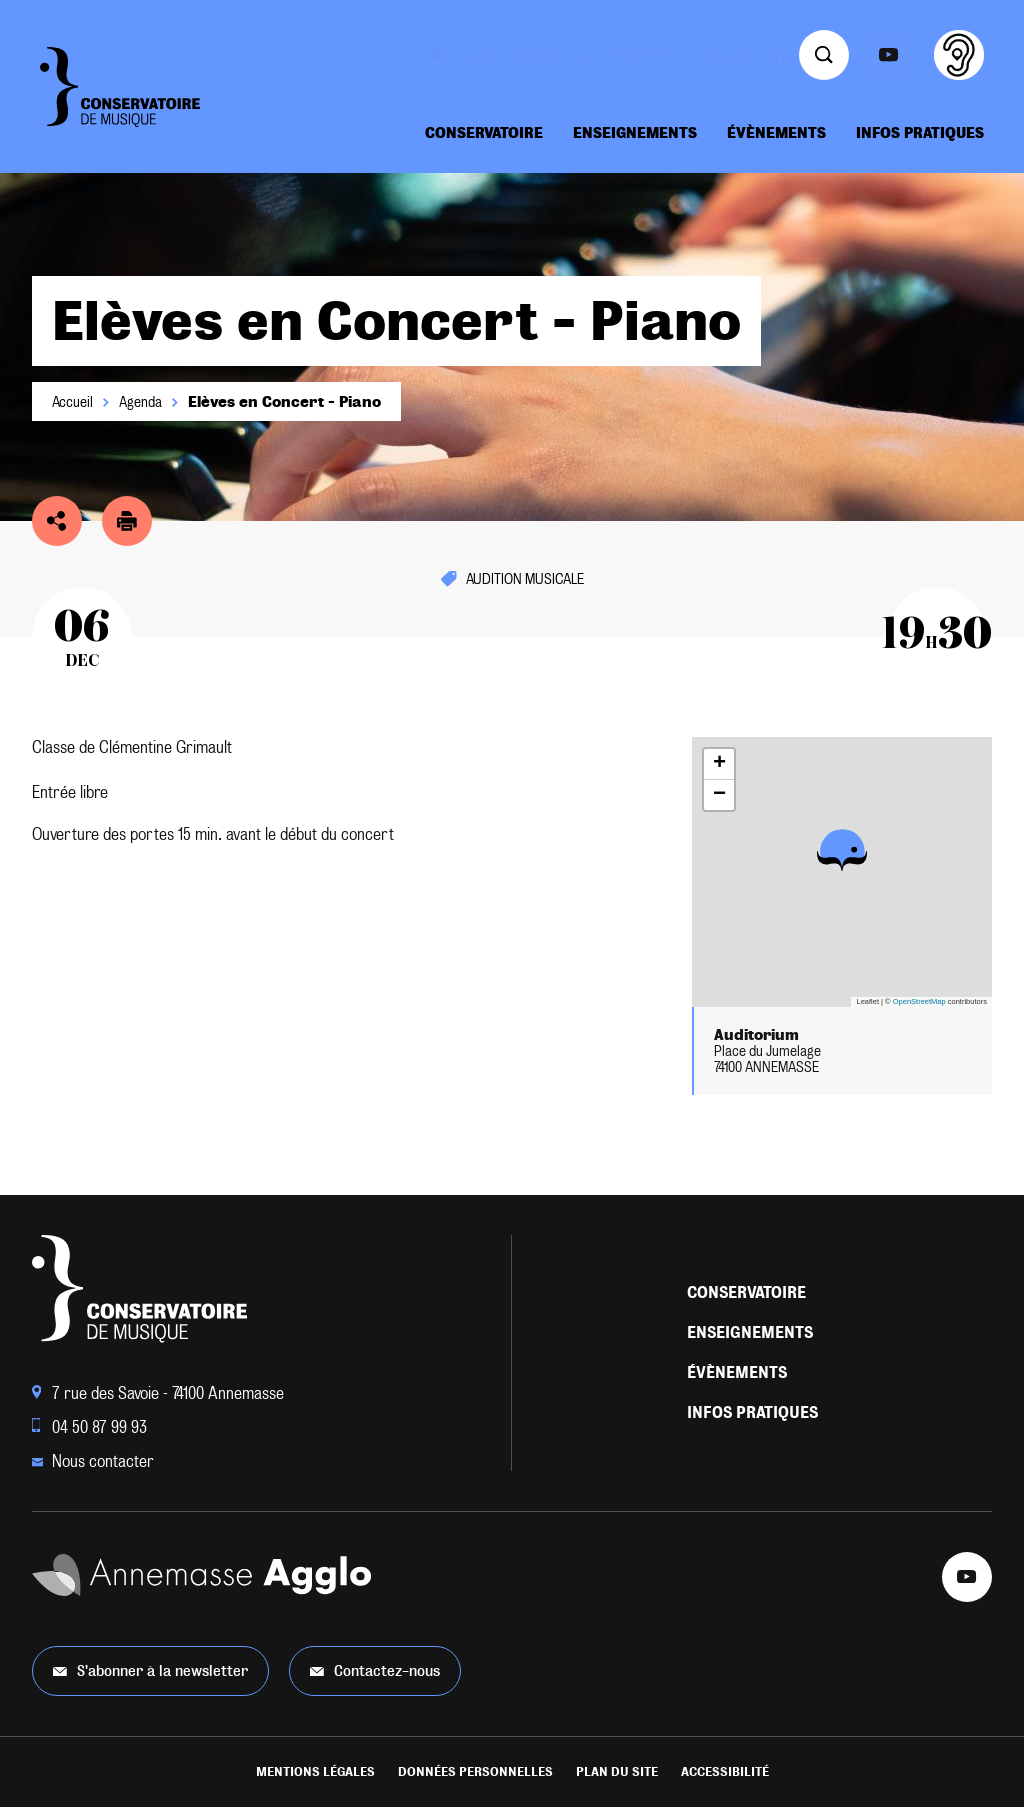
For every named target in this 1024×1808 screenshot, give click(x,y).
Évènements (776, 133)
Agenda (140, 402)
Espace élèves (498, 54)
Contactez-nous (375, 1670)
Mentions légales (315, 1772)
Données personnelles (475, 1772)
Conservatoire (484, 133)
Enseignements (635, 133)
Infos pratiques (920, 133)
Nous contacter (93, 1461)
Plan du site (617, 1772)
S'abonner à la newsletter (150, 1670)
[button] (842, 849)
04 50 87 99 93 (89, 1427)
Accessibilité (725, 1772)
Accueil (72, 402)
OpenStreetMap (919, 1001)
